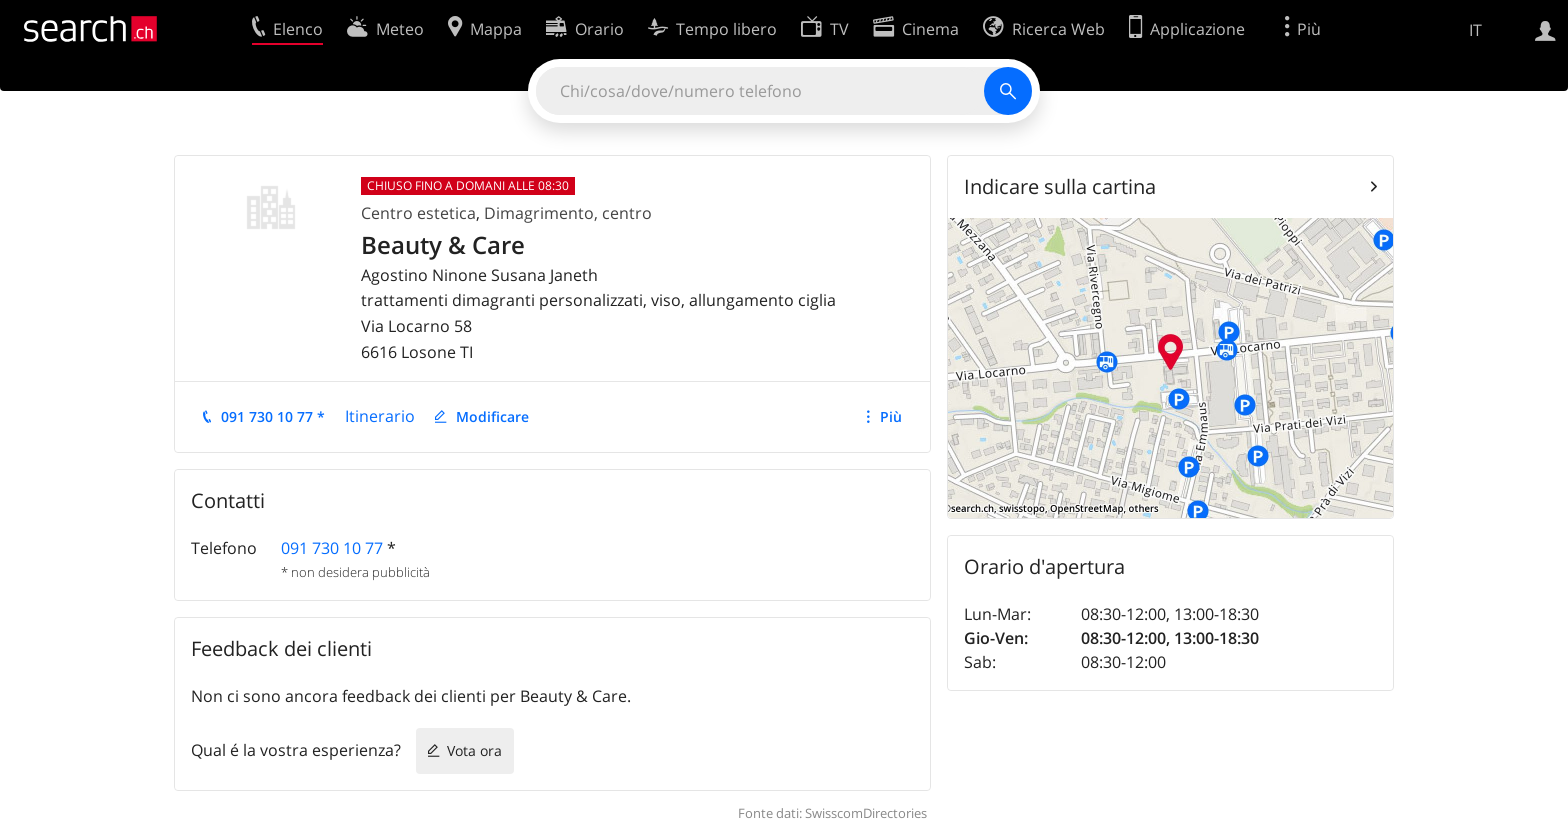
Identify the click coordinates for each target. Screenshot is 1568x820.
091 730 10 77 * (273, 416)
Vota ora (474, 750)
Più (891, 416)
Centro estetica (418, 213)
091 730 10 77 (332, 548)
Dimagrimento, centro (568, 213)
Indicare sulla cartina (1060, 186)
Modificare (492, 416)
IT (1475, 30)
